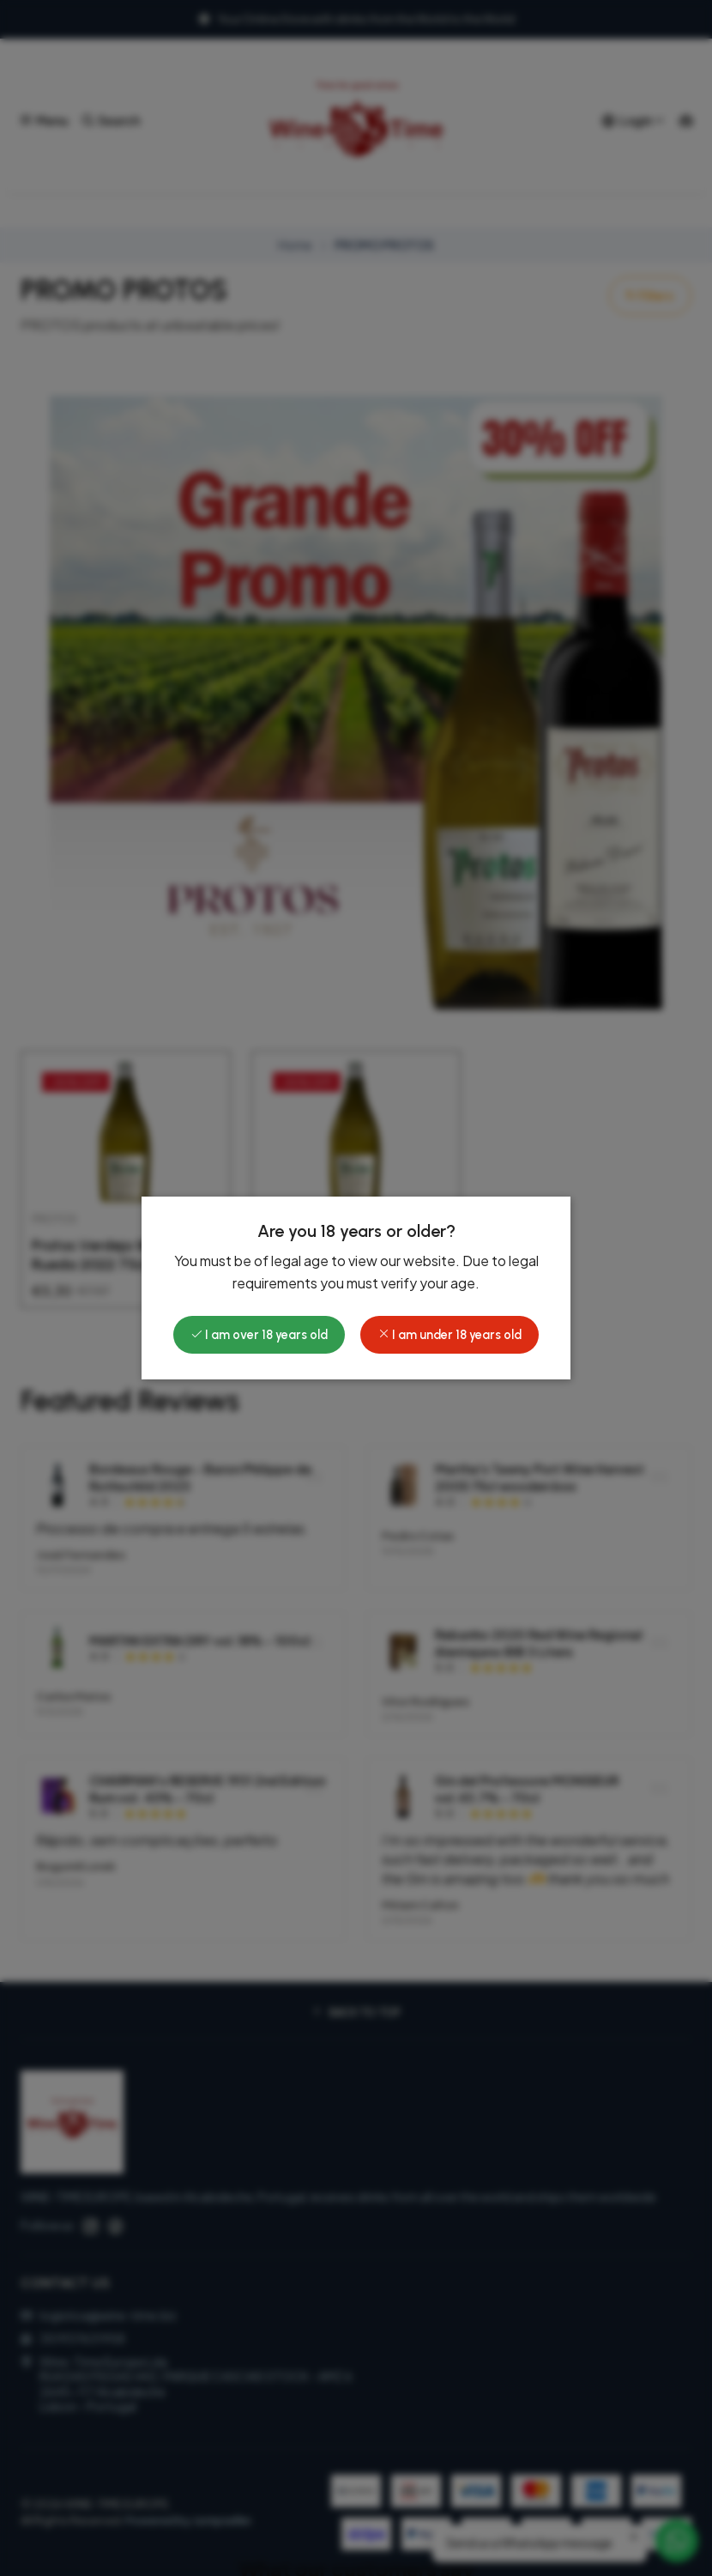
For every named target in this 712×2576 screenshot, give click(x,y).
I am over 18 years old (259, 1335)
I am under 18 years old (449, 1335)
